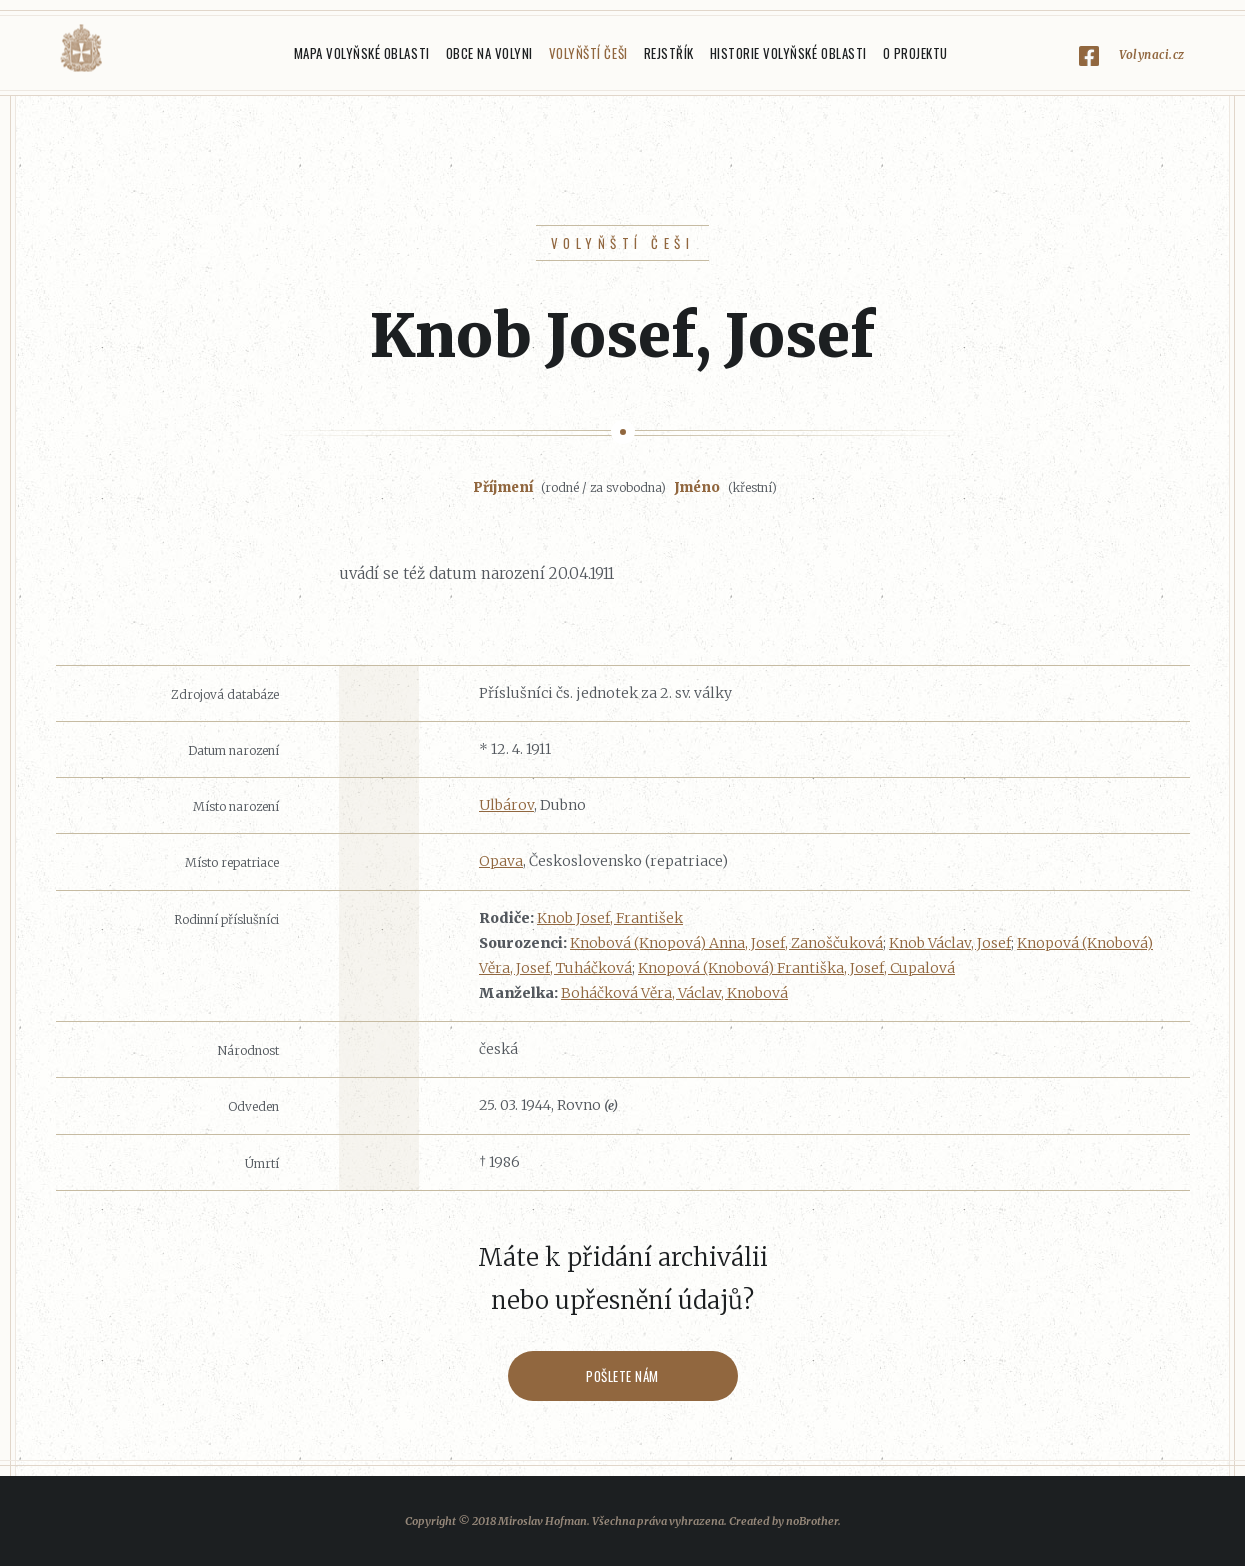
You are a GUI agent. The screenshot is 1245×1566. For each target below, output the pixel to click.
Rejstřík (669, 53)
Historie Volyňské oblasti (788, 53)
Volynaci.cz (1152, 54)
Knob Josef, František (610, 918)
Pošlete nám (622, 1376)
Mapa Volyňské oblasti (362, 53)
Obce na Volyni (489, 53)
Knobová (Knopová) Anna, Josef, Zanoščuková (726, 943)
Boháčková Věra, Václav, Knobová (674, 993)
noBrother (812, 1521)
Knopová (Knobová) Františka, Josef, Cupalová (796, 968)
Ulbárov (506, 805)
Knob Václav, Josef (950, 943)
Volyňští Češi (588, 53)
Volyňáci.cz (81, 48)
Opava (501, 861)
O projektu (915, 53)
